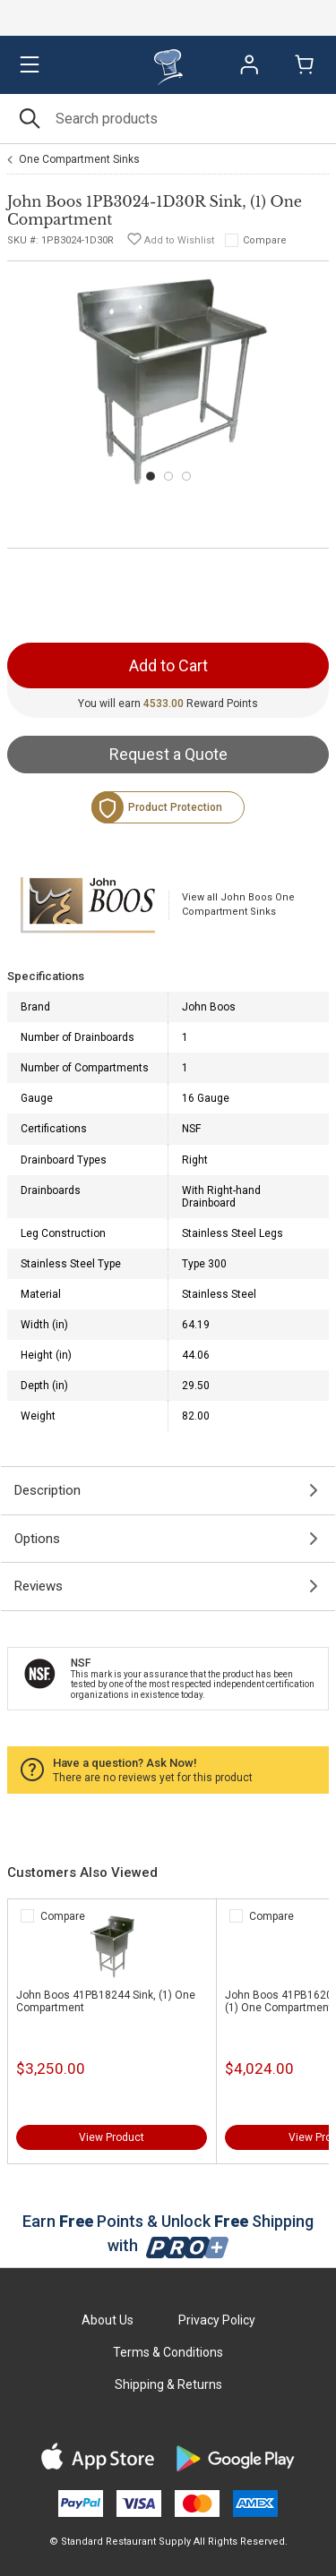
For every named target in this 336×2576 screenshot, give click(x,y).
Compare (265, 240)
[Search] (168, 118)
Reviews (38, 1586)
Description (47, 1490)
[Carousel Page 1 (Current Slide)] (150, 476)
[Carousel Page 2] (168, 476)
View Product (111, 2137)
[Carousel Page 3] (186, 476)
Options (37, 1539)
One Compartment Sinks (79, 159)
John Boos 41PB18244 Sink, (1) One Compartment (105, 2001)
